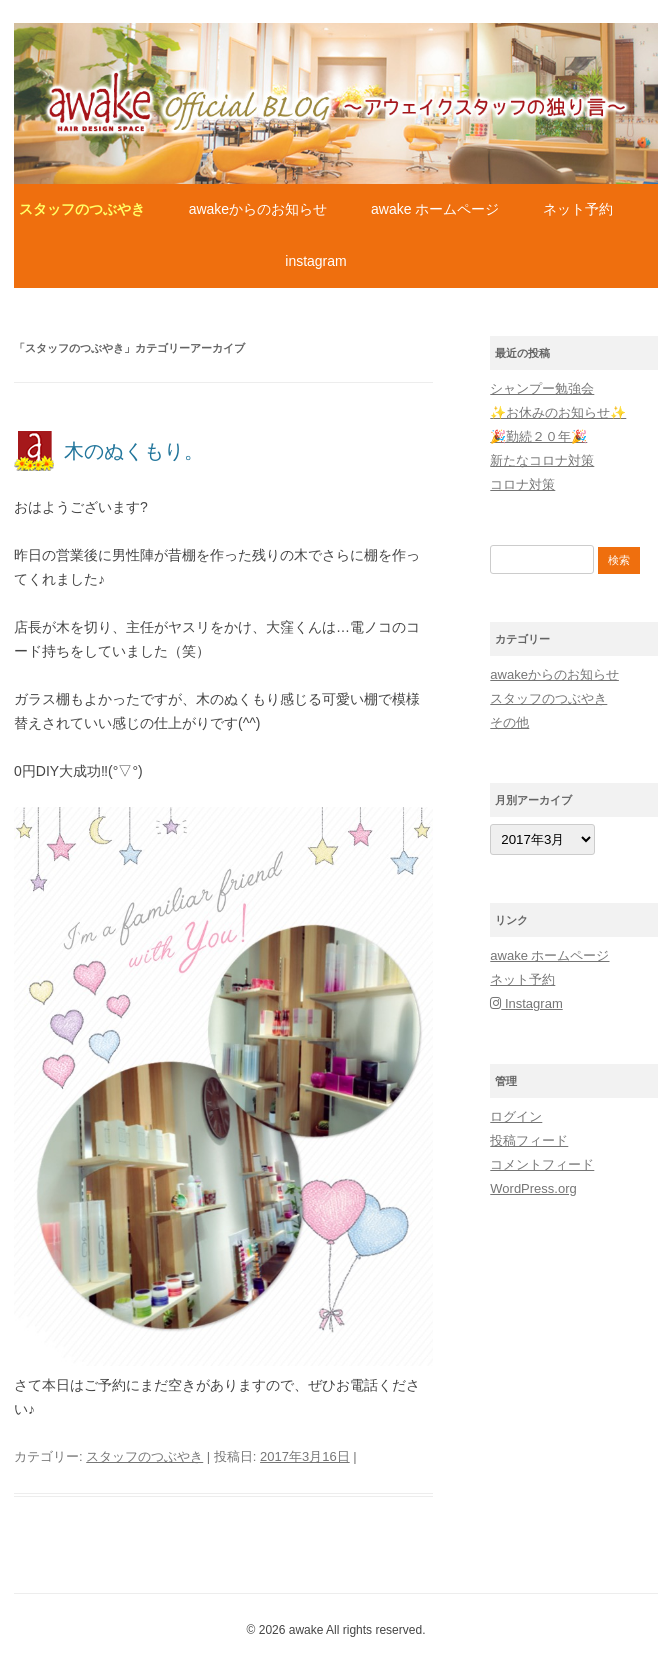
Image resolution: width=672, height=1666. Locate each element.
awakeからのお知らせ (258, 209)
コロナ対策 (522, 484)
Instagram (315, 261)
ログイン (516, 1116)
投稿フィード (529, 1140)
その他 (509, 722)
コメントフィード (542, 1164)
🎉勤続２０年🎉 (538, 436)
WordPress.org (533, 1188)
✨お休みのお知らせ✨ (558, 412)
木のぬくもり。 (134, 451)
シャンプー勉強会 (542, 388)
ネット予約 (578, 209)
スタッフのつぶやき (82, 209)
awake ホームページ (435, 209)
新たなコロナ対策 (542, 460)
